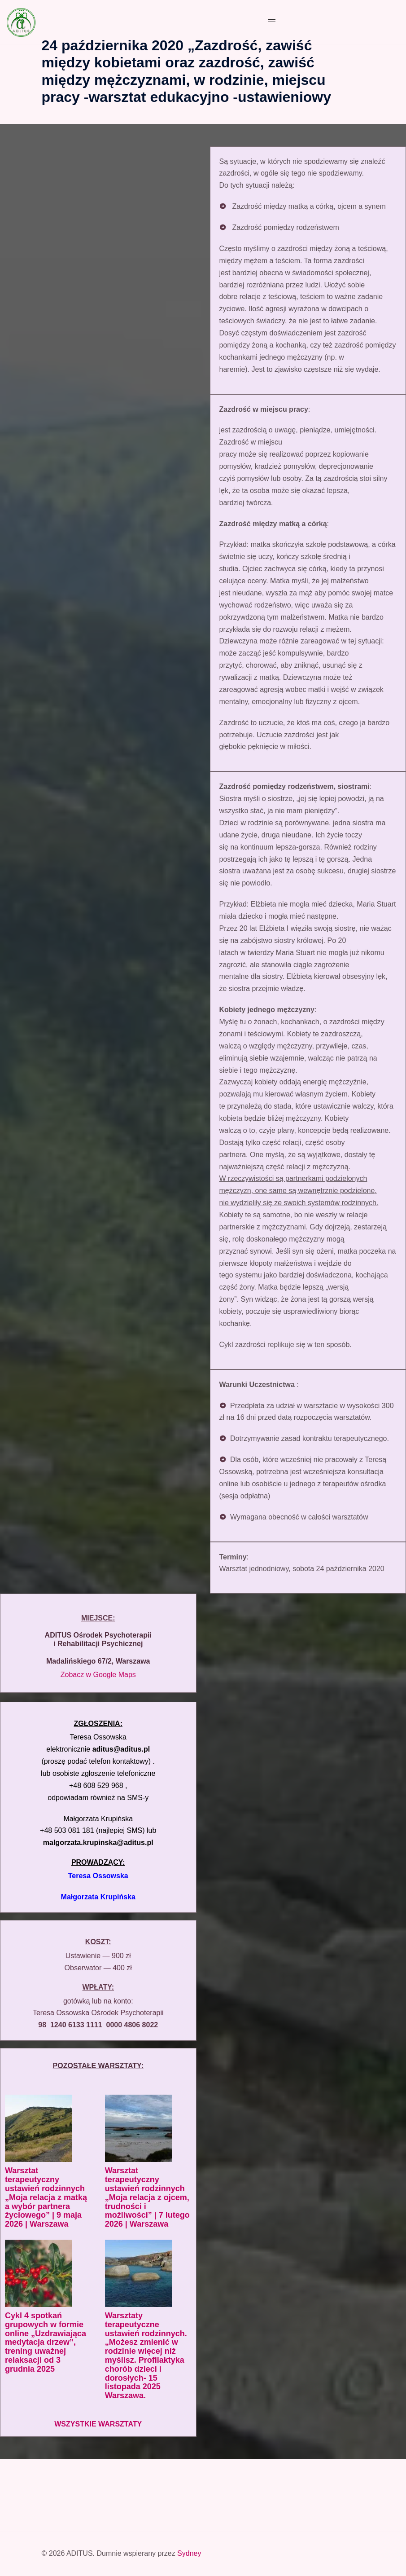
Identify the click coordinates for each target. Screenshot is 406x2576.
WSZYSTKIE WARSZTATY (98, 2424)
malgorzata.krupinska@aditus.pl (98, 1842)
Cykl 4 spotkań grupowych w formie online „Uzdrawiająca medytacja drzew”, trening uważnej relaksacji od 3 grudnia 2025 (45, 2342)
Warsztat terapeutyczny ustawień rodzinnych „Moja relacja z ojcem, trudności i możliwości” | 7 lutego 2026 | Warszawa (147, 2197)
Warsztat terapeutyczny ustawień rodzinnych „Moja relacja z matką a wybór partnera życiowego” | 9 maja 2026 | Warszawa (46, 2197)
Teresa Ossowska (98, 1876)
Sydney (189, 2553)
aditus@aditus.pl (121, 1749)
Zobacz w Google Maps (98, 1674)
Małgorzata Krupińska (98, 1897)
